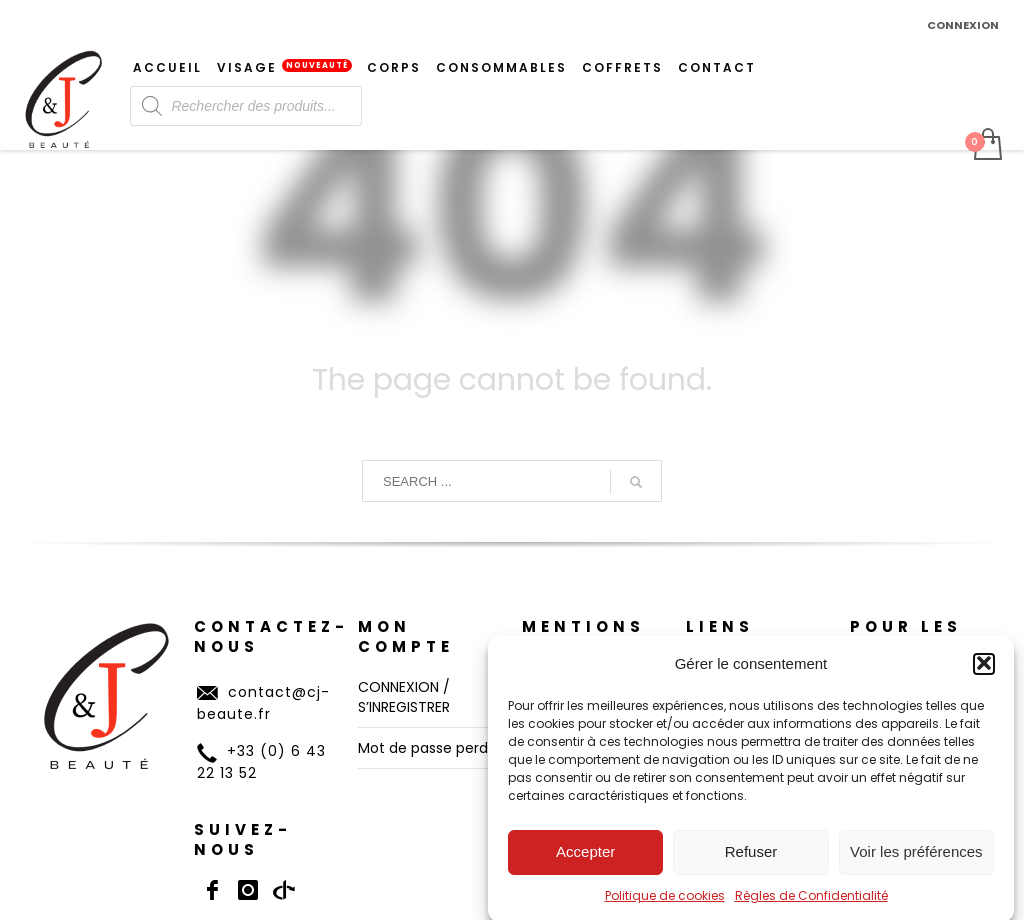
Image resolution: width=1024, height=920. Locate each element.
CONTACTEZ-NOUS (271, 636)
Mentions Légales (583, 636)
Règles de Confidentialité (811, 906)
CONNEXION (963, 25)
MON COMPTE (406, 636)
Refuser (751, 863)
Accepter (585, 863)
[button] (984, 675)
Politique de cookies (665, 906)
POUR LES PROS (906, 636)
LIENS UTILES (727, 636)
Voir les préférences (916, 863)
